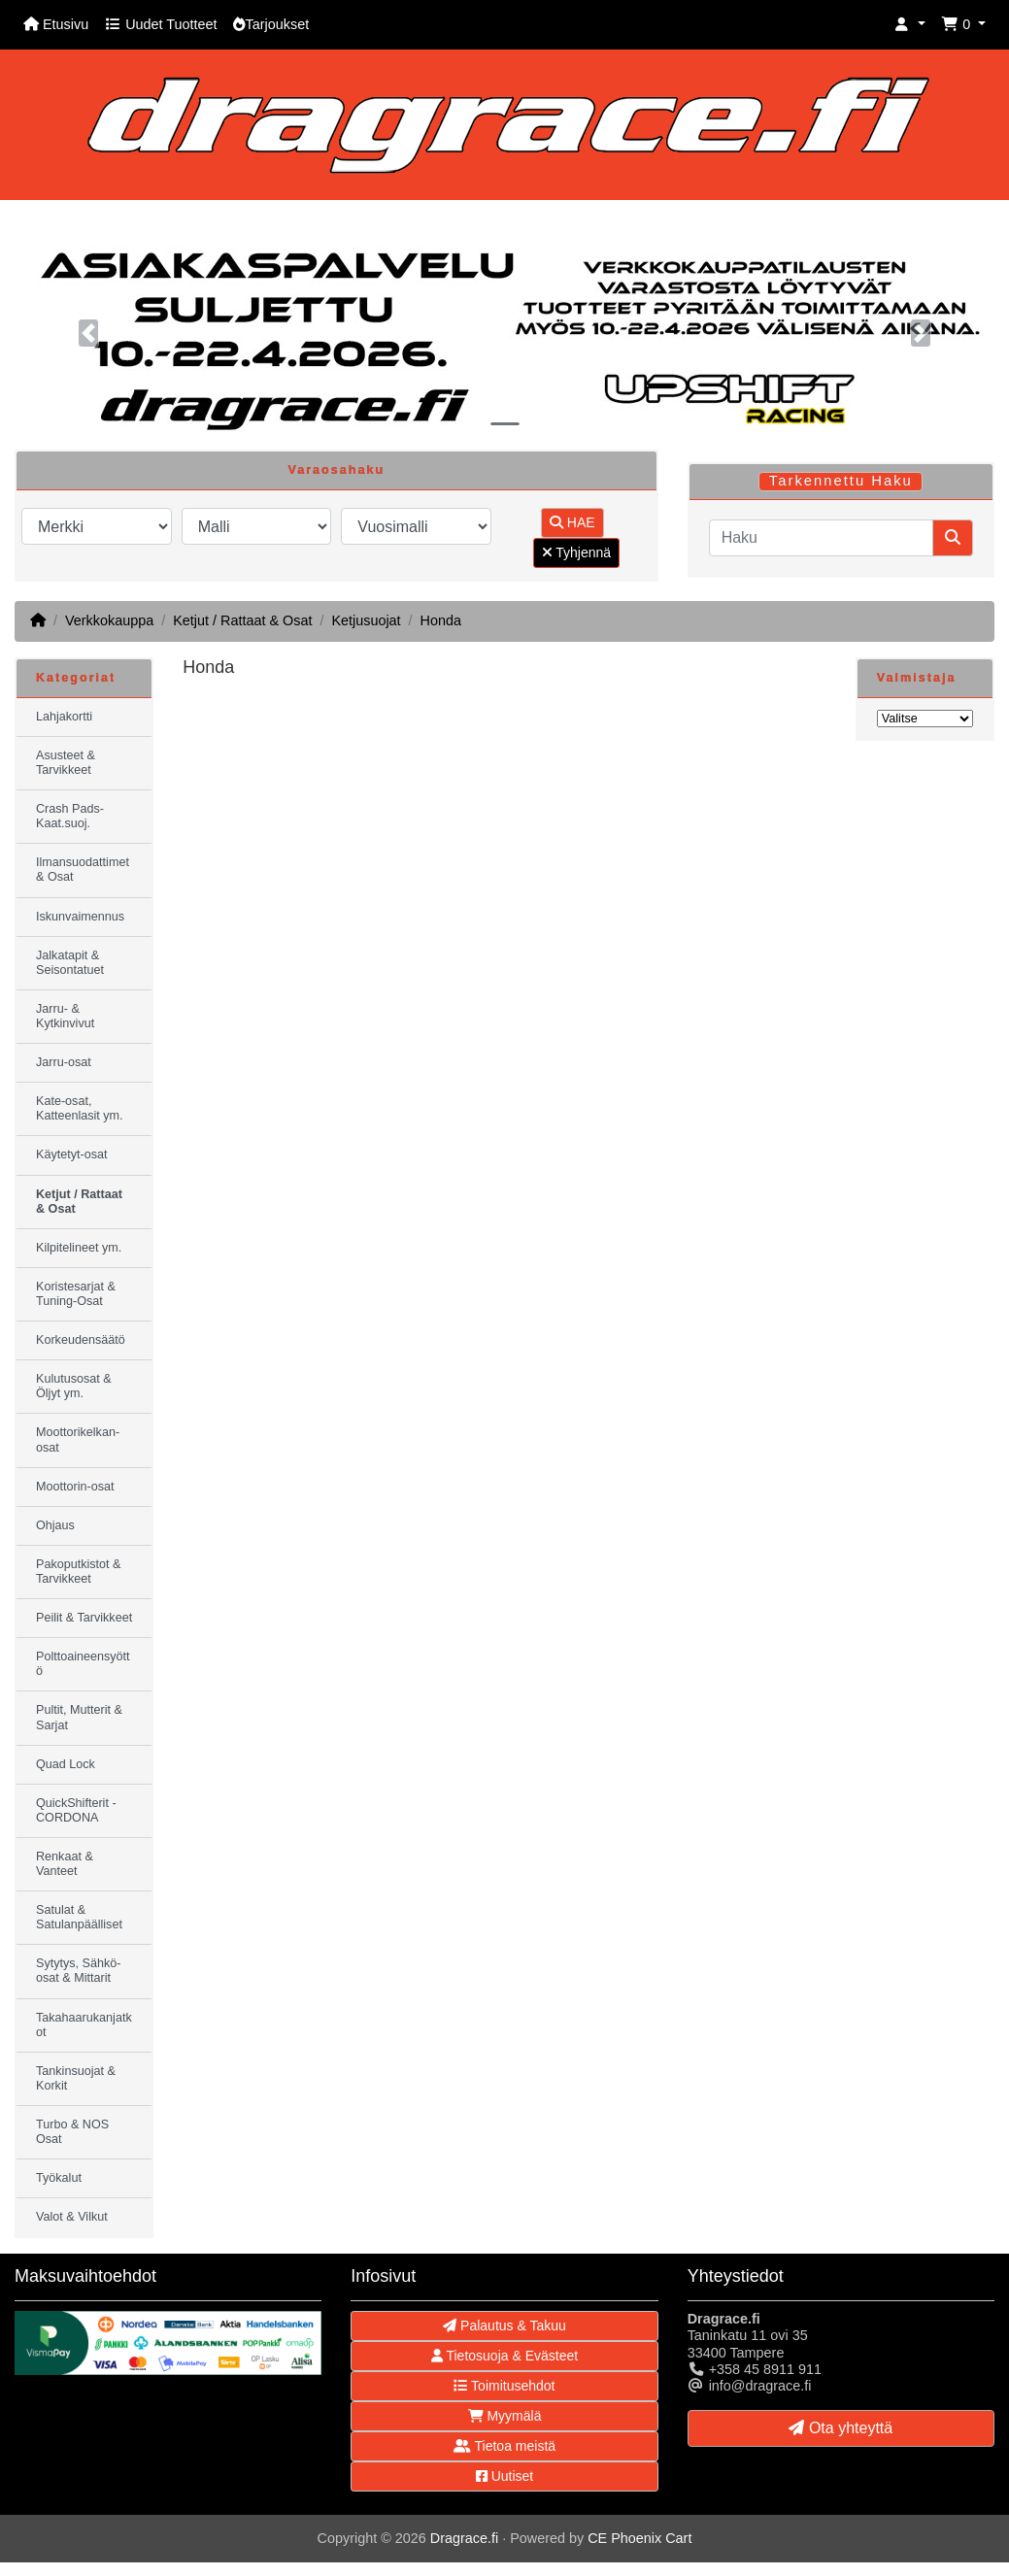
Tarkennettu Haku (841, 480)
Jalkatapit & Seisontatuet (70, 963)
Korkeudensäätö (80, 1340)
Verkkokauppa (109, 620)
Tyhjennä (576, 552)
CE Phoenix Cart (639, 2538)
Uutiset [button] (504, 2476)
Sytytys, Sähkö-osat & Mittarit (78, 1971)
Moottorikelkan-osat (77, 1439)
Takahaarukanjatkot (84, 2025)
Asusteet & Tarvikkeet (65, 763)
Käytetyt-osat (72, 1154)
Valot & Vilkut (72, 2217)
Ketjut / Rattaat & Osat (242, 620)
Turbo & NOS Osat (72, 2132)
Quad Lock (65, 1764)
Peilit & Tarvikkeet (84, 1617)
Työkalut (59, 2178)
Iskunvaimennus (80, 916)
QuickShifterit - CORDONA (76, 1810)
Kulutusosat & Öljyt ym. (74, 1386)
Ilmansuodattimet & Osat (82, 869)
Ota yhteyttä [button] (840, 2428)
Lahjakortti (64, 716)
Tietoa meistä (504, 2446)
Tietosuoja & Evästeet (504, 2355)
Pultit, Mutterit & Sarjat (79, 1717)
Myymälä (505, 2416)
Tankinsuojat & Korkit (76, 2078)
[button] (910, 25)
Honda (440, 620)
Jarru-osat (63, 1062)
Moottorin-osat (75, 1486)
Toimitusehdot (504, 2385)
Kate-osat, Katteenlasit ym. (79, 1108)
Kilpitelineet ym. (78, 1248)
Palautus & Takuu (504, 2325)
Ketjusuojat (365, 620)
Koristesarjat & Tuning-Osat (76, 1294)
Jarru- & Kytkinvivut (65, 1016)
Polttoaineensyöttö (83, 1664)
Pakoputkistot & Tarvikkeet (78, 1571)
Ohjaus (55, 1525)
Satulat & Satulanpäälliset (79, 1917)
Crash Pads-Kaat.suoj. (70, 816)
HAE (572, 522)
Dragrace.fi (464, 2538)
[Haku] (821, 537)
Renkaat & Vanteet (64, 1864)
